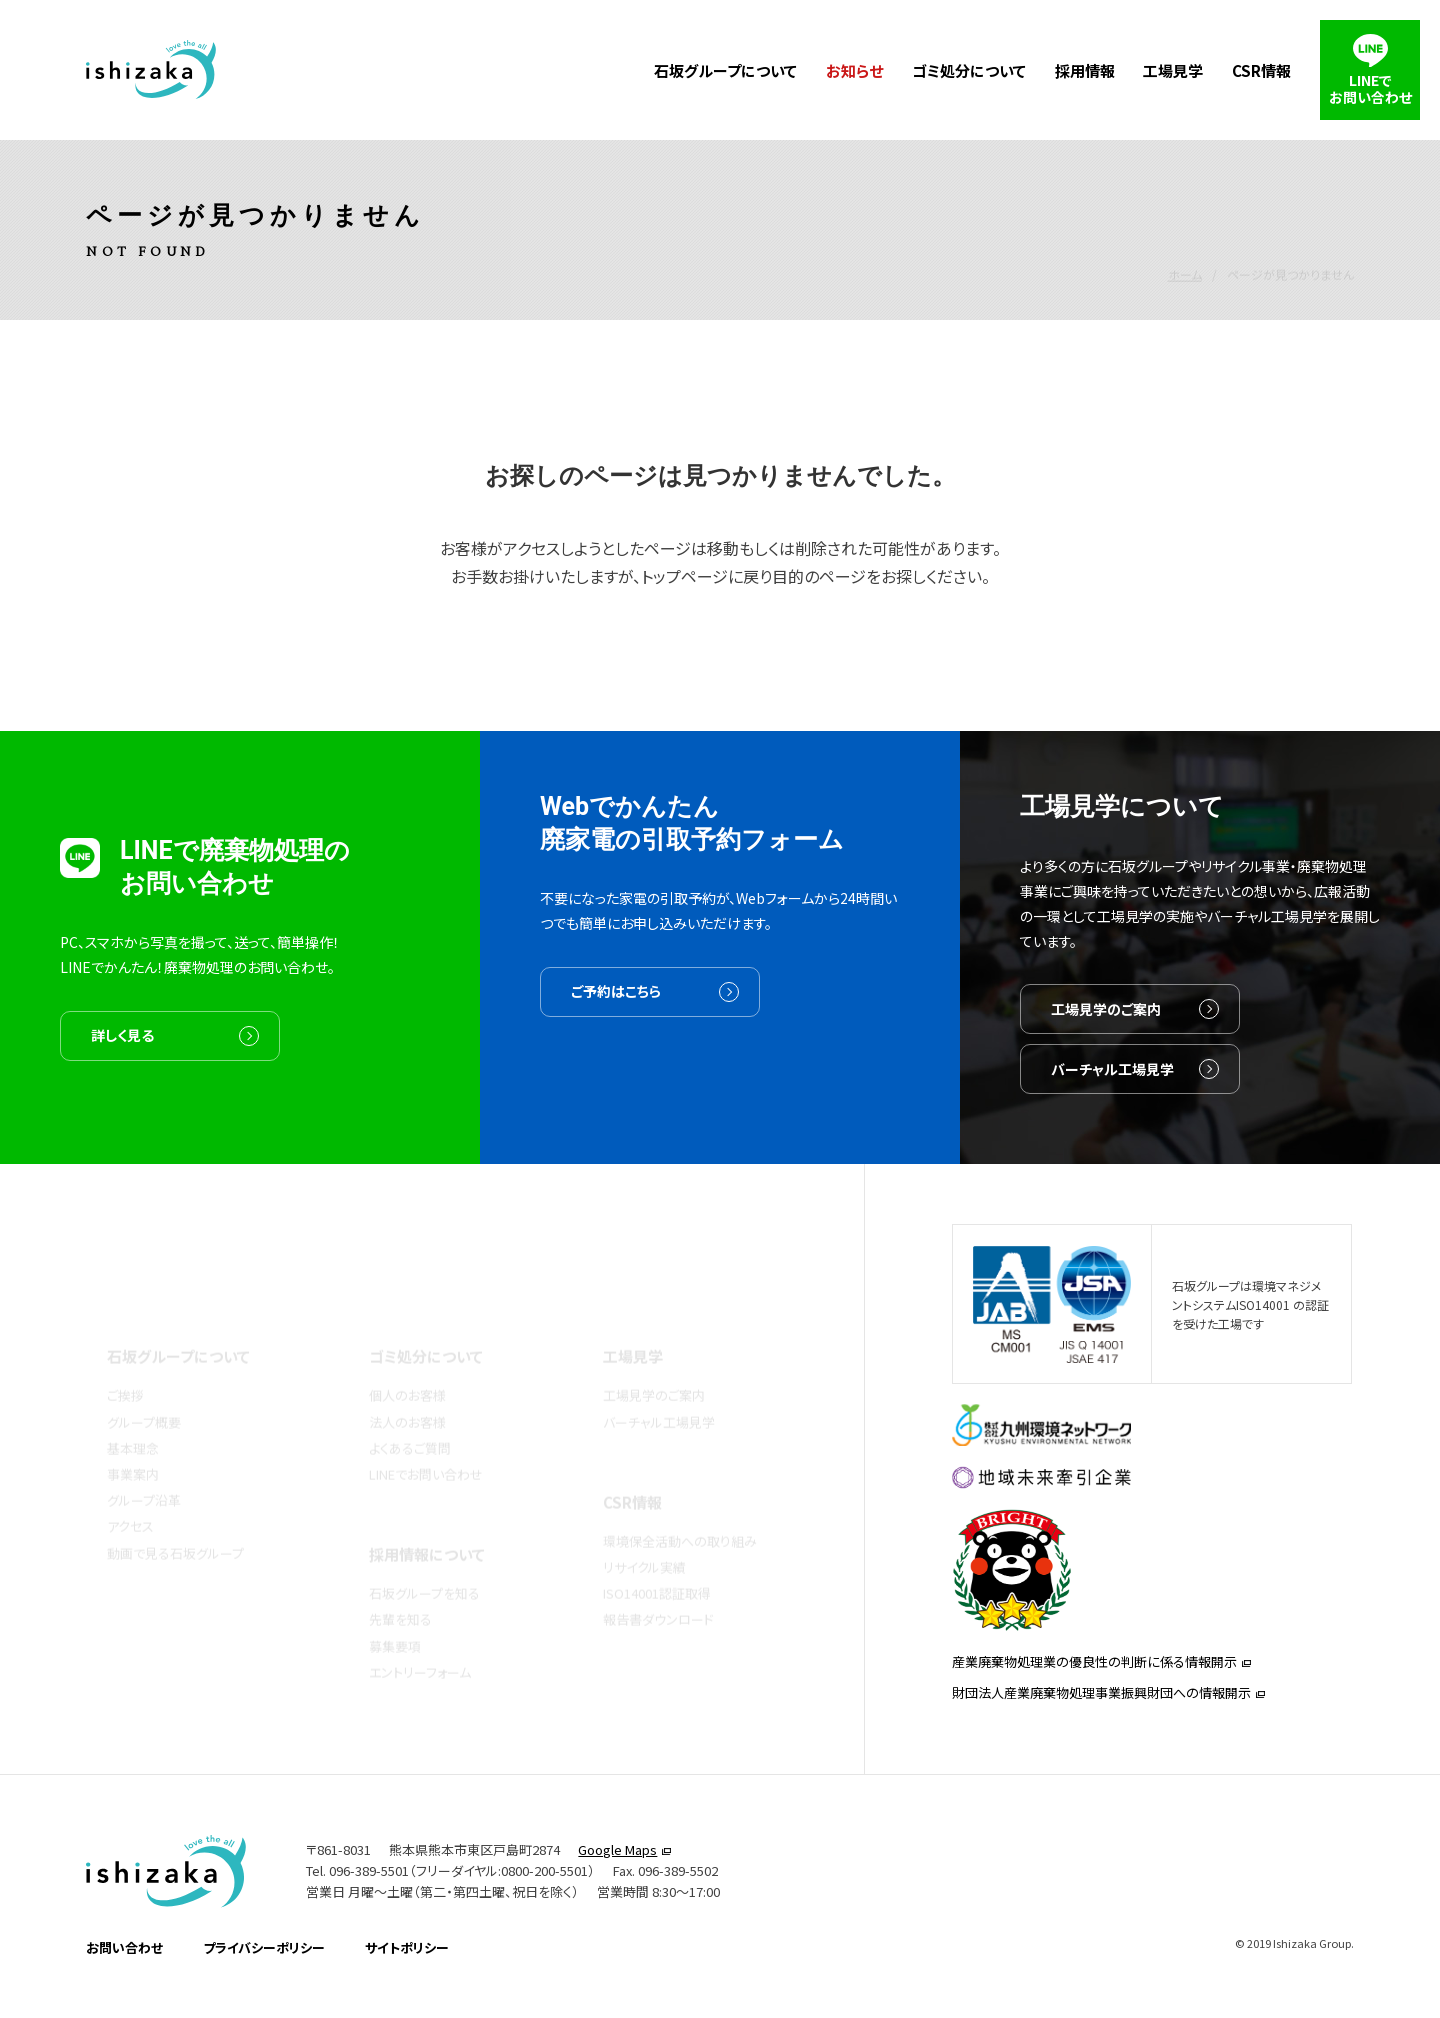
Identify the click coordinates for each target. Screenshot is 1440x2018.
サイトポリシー (407, 1974)
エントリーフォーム (420, 1639)
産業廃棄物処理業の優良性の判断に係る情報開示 (1094, 1681)
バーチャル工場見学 (1112, 1097)
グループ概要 (144, 1389)
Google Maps (617, 1877)
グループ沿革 (144, 1468)
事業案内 (133, 1441)
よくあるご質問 (410, 1415)
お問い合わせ (124, 1974)
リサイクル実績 (644, 1534)
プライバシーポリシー (264, 1974)
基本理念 (133, 1415)
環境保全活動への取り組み (680, 1508)
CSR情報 (1261, 70)
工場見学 (1173, 70)
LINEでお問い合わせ (426, 1441)
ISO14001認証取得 (657, 1561)
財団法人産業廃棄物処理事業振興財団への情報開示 (1101, 1712)
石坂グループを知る (424, 1561)
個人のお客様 (407, 1363)
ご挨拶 (125, 1363)
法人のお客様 (407, 1389)
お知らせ (854, 70)
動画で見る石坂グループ (175, 1520)
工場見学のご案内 (1106, 1037)
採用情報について (427, 1522)
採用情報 (1085, 70)
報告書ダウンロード (658, 1587)
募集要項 (395, 1613)
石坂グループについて (725, 70)
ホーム (1185, 230)
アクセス (130, 1494)
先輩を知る (400, 1587)
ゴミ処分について (969, 70)
